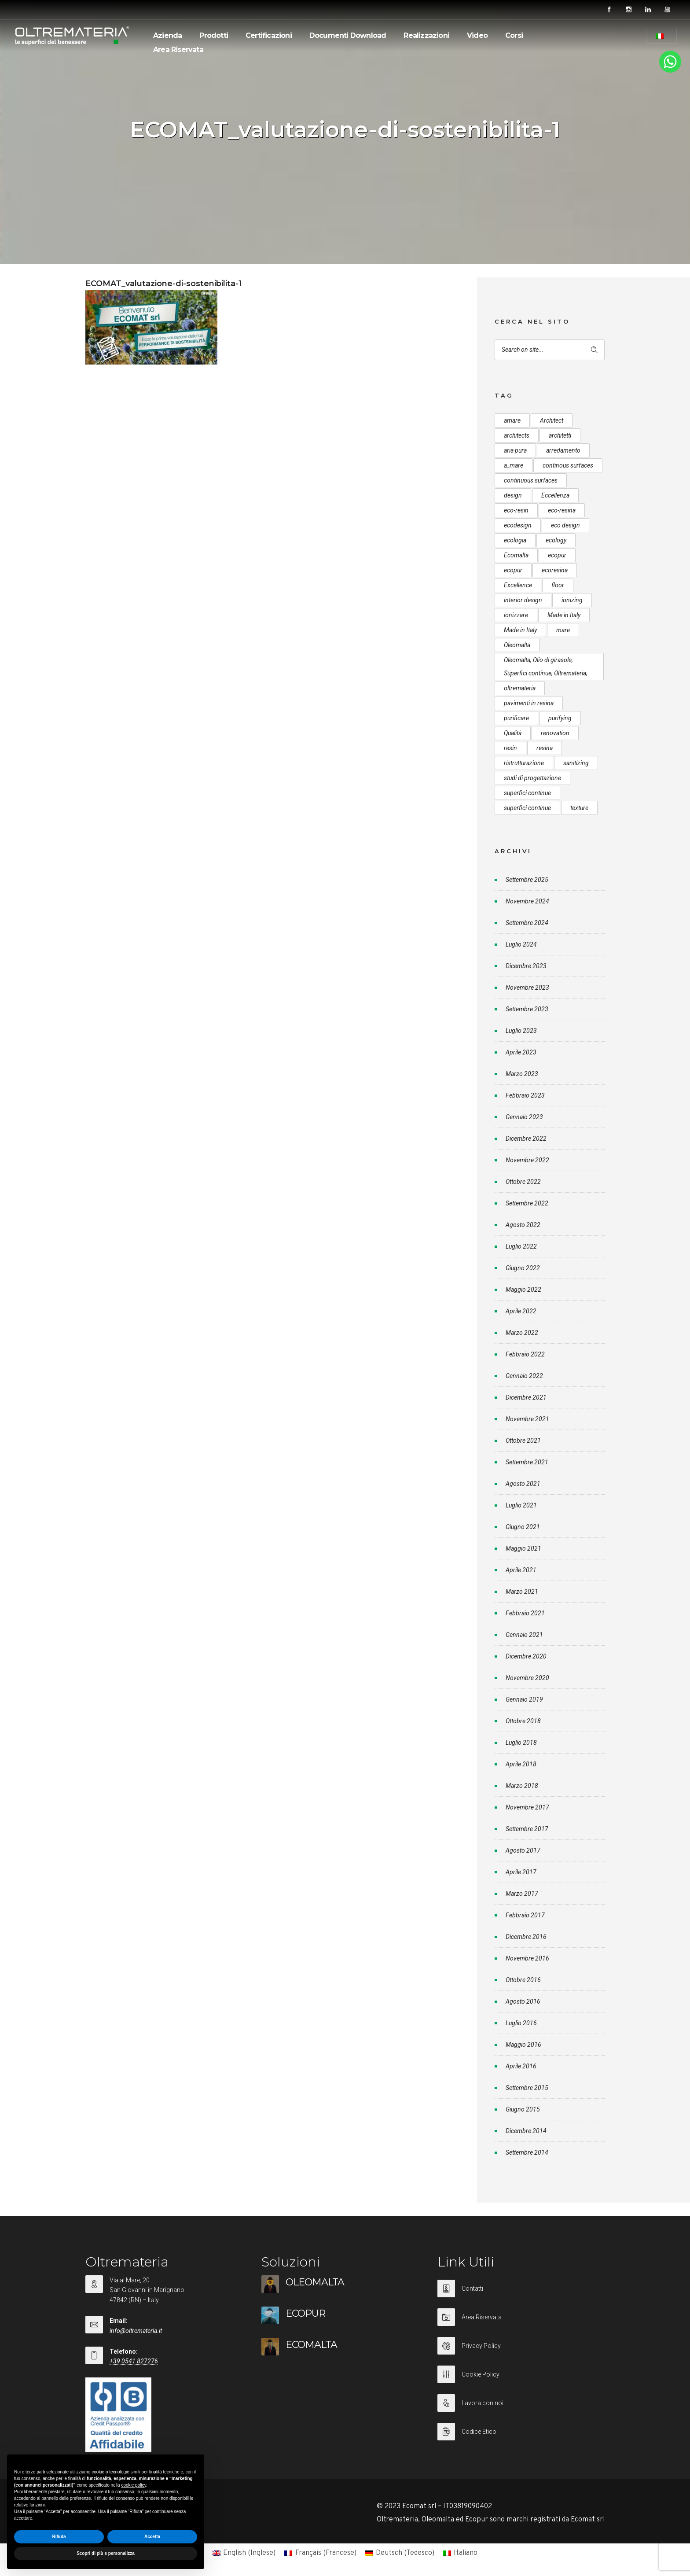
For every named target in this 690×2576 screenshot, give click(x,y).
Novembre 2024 (527, 901)
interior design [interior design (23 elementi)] (523, 600)
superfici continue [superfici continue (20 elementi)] (527, 807)
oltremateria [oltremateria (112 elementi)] (520, 688)
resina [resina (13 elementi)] (544, 748)
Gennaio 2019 (524, 1699)
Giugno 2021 (523, 1526)
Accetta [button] (152, 2536)
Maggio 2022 (523, 1289)
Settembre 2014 (527, 2152)
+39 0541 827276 (134, 2361)
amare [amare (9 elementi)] (512, 420)
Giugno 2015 (523, 2109)
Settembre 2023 (527, 1009)
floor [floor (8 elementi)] (557, 585)
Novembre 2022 (527, 1160)
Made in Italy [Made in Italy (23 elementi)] (520, 630)
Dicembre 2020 (526, 1656)
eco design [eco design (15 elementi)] (565, 525)
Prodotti (213, 35)
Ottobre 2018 (523, 1721)
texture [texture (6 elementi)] (579, 807)
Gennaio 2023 (524, 1116)
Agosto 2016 (523, 2001)
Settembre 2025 (527, 879)
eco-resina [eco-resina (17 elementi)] (562, 510)
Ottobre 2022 (523, 1181)
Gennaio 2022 (524, 1375)
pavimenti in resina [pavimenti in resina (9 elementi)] (529, 703)
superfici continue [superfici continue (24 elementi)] (527, 792)
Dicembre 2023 (526, 965)
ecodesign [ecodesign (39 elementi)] (518, 525)
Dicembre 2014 (526, 2130)
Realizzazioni (426, 35)
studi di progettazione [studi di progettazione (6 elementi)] (532, 777)
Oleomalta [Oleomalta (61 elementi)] (517, 645)
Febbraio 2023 (525, 1095)
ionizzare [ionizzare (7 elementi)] (516, 615)
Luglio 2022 (521, 1246)
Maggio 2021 (523, 1548)
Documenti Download (347, 35)
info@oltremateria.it (136, 2330)
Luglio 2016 (521, 2023)
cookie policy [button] (133, 2485)
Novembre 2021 (527, 1419)
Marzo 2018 (522, 1785)
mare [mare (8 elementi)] (563, 630)
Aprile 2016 (521, 2066)
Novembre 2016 (527, 1958)
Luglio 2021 (521, 1505)
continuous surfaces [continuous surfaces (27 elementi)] (531, 480)
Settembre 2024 (527, 922)
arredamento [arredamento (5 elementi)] (563, 450)
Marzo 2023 (522, 1073)
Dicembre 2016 (526, 1936)
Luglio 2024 (521, 944)
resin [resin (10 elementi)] (510, 748)
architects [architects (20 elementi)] (516, 435)
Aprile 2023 (521, 1052)
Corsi (514, 35)
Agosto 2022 (523, 1224)
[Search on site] (550, 349)
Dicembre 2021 (526, 1397)
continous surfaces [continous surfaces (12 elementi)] (568, 465)
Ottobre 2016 (523, 1979)
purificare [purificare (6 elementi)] (516, 718)
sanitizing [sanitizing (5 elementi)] (576, 763)
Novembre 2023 (527, 987)
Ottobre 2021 (523, 1440)
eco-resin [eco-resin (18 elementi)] (516, 510)
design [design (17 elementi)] (513, 495)
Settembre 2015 (527, 2087)
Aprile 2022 (521, 1311)
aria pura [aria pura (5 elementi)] (515, 450)
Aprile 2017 (521, 1872)
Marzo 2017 (522, 1893)
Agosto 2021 (523, 1483)
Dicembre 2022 (526, 1138)
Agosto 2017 (523, 1850)
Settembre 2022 (527, 1203)
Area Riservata (178, 49)
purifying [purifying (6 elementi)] (560, 718)
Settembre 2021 (527, 1462)
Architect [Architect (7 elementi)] (551, 420)
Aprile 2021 (521, 1570)
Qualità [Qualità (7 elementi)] (512, 733)
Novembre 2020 (527, 1677)
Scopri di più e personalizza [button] (106, 2553)
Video (477, 35)
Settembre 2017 (527, 1828)
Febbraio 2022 (525, 1354)
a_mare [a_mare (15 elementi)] (513, 465)
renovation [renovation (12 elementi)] (555, 733)
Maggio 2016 (523, 2044)
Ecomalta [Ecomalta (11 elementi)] (516, 555)
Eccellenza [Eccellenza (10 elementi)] (555, 495)
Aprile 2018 (521, 1764)
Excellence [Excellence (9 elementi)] (518, 585)
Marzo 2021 (522, 1591)
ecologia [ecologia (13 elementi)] (515, 540)
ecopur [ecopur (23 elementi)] (513, 570)
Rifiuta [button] (59, 2536)
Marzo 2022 (522, 1332)
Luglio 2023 (521, 1030)
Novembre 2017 (527, 1807)
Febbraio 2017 (525, 1915)
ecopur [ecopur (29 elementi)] (557, 555)
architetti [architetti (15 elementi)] (560, 435)
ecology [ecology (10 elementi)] (556, 540)
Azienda (167, 35)
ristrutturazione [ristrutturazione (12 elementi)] (524, 763)
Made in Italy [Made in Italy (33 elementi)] (563, 615)
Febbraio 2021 (525, 1613)
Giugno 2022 (523, 1267)
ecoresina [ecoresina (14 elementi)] (555, 570)
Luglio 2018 (521, 1742)
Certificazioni (269, 35)
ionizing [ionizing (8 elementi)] (572, 600)
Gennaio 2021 (524, 1634)
